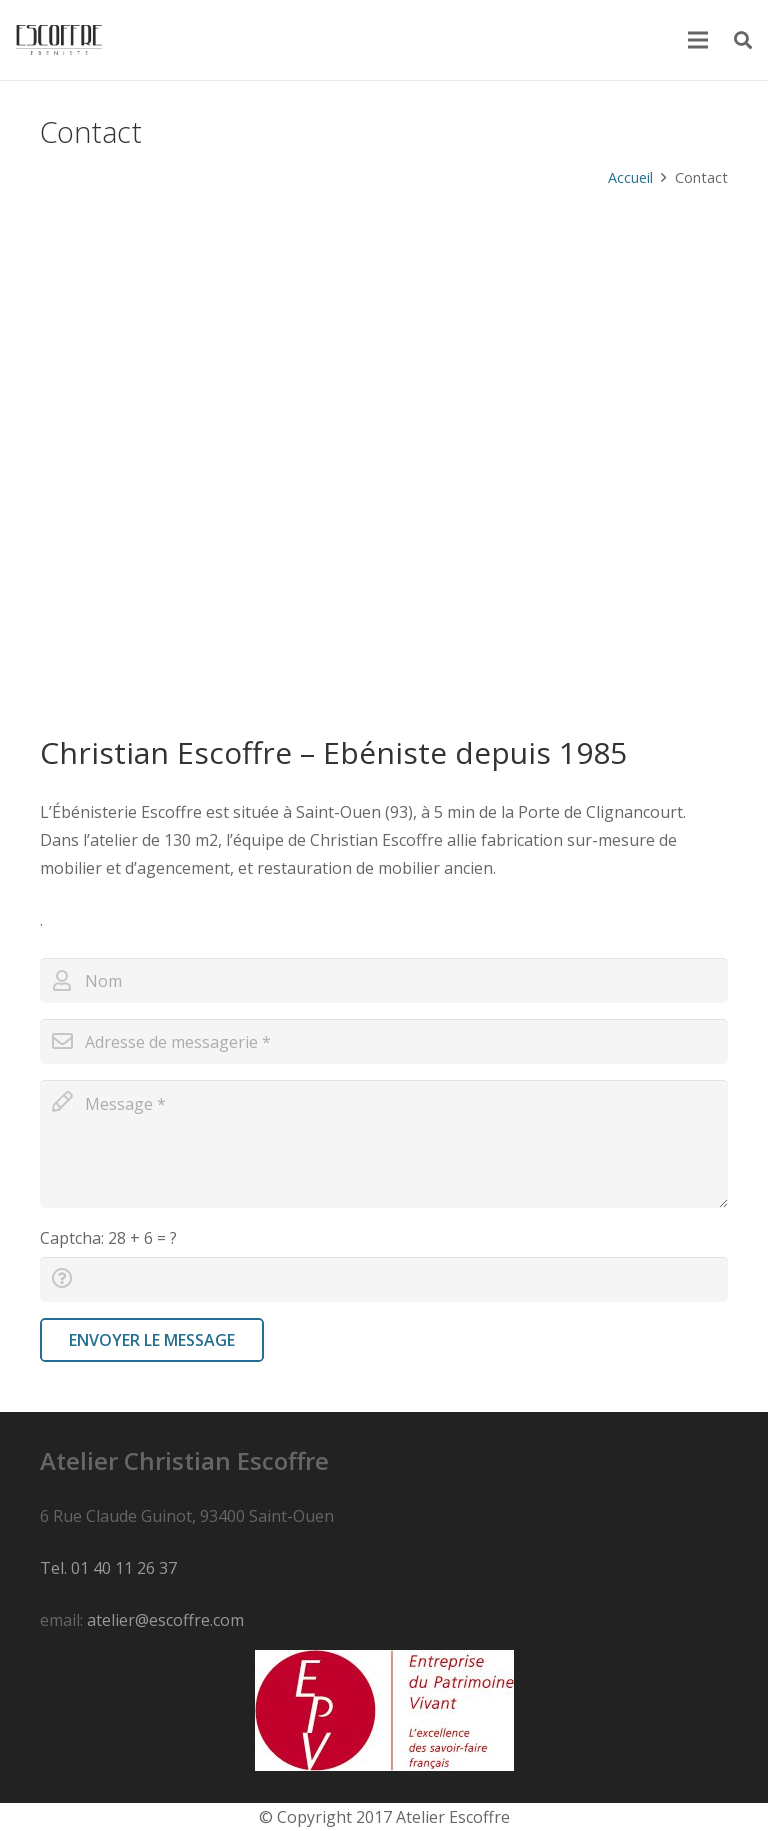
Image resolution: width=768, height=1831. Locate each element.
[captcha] (384, 1279)
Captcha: (108, 1238)
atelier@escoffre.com (165, 1620)
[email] (384, 1041)
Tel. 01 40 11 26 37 (108, 1568)
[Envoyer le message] (152, 1340)
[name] (384, 980)
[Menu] (699, 40)
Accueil (630, 177)
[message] (384, 1144)
